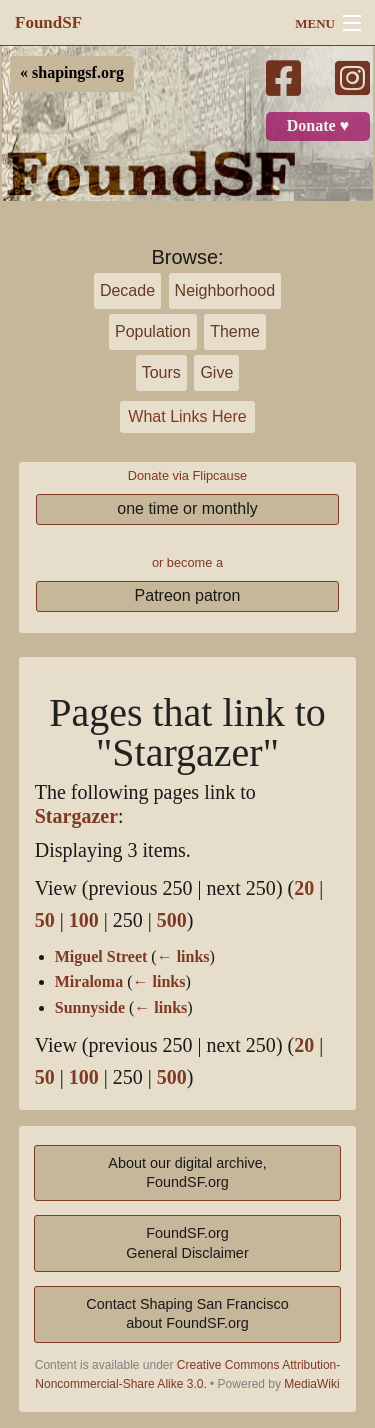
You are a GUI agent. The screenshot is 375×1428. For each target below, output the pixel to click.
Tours (161, 372)
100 (84, 920)
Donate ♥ (318, 126)
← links (183, 957)
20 (304, 888)
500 (172, 920)
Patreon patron (188, 595)
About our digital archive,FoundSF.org (187, 1172)
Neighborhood (225, 290)
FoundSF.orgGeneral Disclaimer (187, 1242)
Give (216, 372)
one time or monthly (187, 508)
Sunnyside (90, 1008)
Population (153, 331)
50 (45, 920)
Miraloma (89, 982)
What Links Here (187, 416)
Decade (127, 290)
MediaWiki (311, 1384)
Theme (235, 331)
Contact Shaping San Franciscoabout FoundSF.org (187, 1313)
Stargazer (76, 816)
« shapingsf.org (72, 73)
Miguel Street (101, 957)
